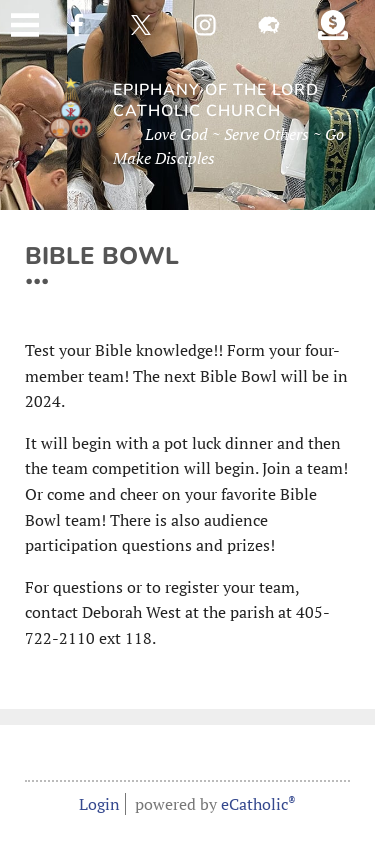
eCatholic (258, 804)
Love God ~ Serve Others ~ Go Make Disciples (228, 146)
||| (25, 25)
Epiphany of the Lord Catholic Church (216, 101)
